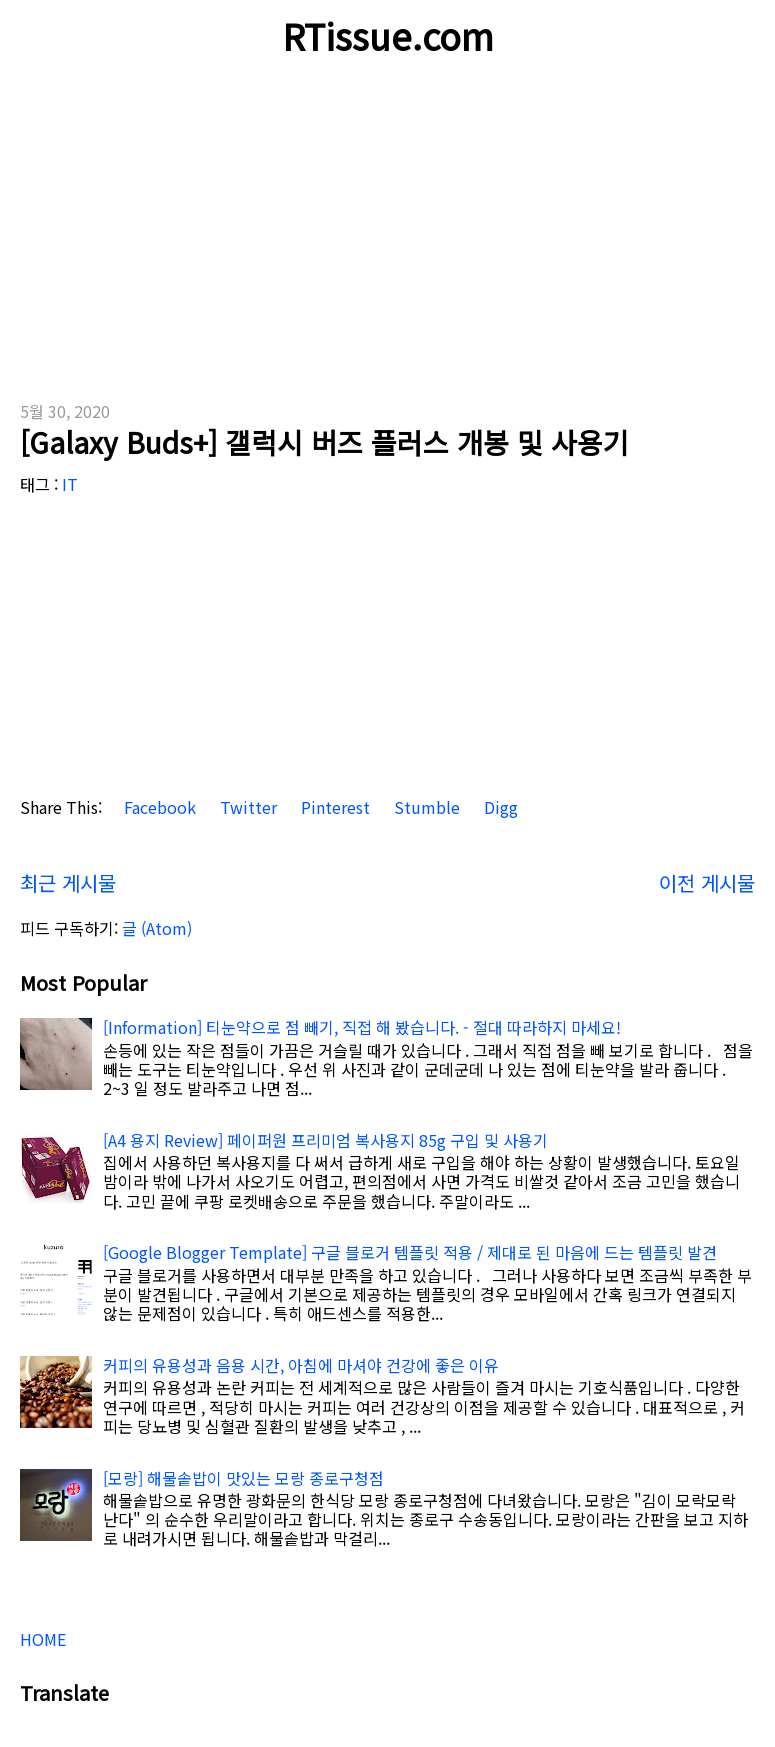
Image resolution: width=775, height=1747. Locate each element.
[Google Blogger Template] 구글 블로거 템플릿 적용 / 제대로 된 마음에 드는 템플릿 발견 (410, 1252)
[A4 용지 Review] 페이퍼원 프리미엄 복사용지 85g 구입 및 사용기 (325, 1140)
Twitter (246, 807)
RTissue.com (388, 35)
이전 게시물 (707, 882)
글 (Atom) (157, 928)
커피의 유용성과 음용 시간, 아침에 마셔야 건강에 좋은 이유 (301, 1365)
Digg (499, 807)
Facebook (158, 807)
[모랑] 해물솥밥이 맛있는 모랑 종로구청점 (243, 1478)
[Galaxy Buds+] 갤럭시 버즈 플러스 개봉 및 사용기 (324, 442)
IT (70, 484)
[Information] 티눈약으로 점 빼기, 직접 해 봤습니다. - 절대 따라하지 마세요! (362, 1027)
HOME (43, 1639)
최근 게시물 (68, 882)
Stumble (425, 807)
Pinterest (333, 807)
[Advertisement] (387, 230)
